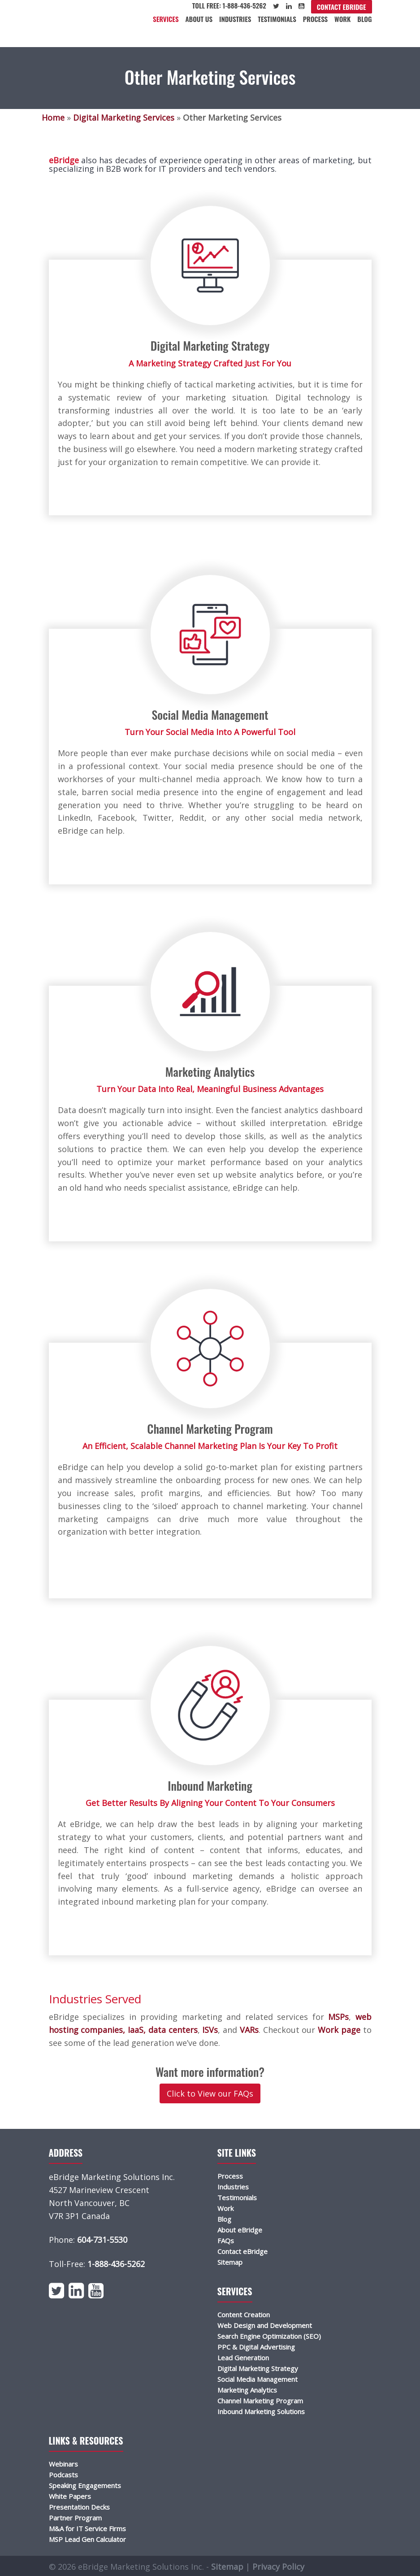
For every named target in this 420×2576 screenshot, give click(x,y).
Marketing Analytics (247, 2389)
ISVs (209, 2029)
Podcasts (63, 2474)
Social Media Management (257, 2379)
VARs (248, 2029)
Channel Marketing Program (260, 2400)
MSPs (336, 2016)
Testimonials (277, 19)
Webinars (63, 2463)
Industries (235, 19)
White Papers (70, 2496)
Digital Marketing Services (123, 117)
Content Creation (243, 2314)
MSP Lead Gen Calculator (87, 2539)
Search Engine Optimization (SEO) (269, 2336)
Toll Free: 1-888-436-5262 (229, 5)
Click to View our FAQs (210, 2093)
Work (342, 19)
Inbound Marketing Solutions (261, 2411)
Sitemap (229, 2262)
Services (165, 19)
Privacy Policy (278, 2566)
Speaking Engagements (85, 2485)
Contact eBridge (341, 7)
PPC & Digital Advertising (256, 2346)
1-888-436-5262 (116, 2263)
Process (315, 19)
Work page (337, 2029)
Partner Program (75, 2517)
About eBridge (239, 2229)
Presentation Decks (79, 2506)
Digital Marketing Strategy (257, 2368)
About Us (198, 19)
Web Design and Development (264, 2325)
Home (53, 117)
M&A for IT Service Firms (87, 2528)
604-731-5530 (102, 2239)
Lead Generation (243, 2357)
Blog (364, 19)
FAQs (225, 2240)
